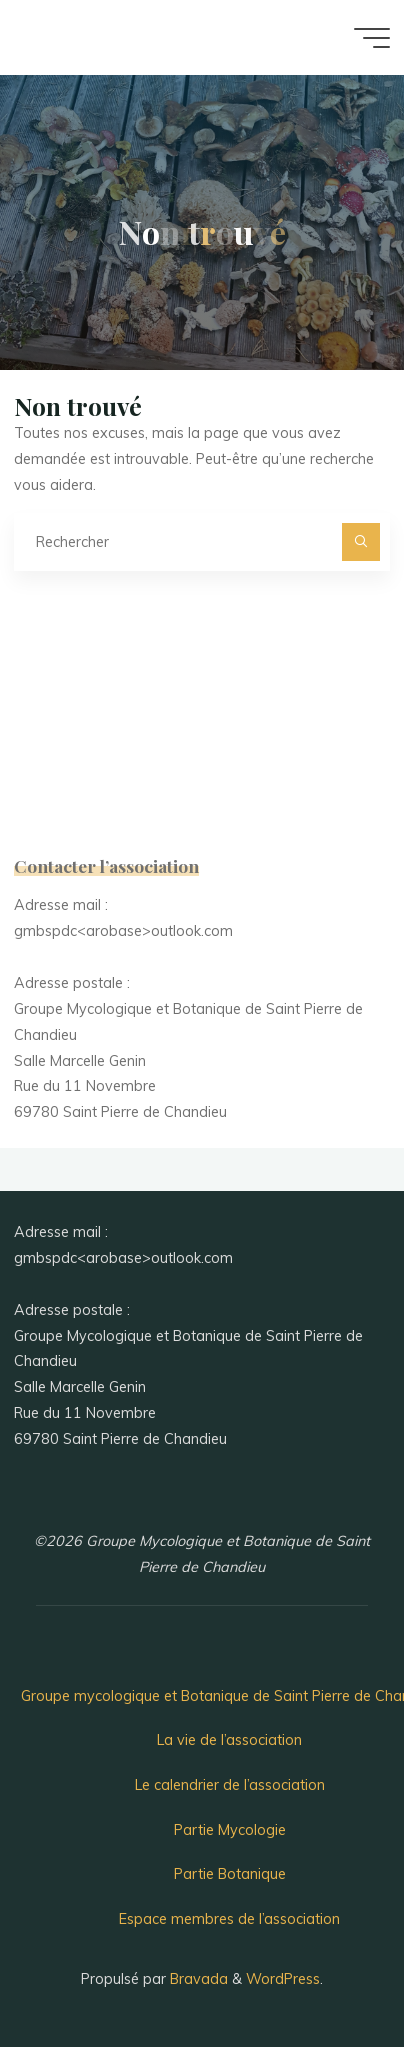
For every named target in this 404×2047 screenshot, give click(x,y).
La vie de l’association (229, 1740)
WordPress (283, 1979)
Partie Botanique (230, 1874)
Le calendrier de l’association (230, 1785)
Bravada (197, 1979)
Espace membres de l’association (229, 1919)
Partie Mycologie (230, 1830)
